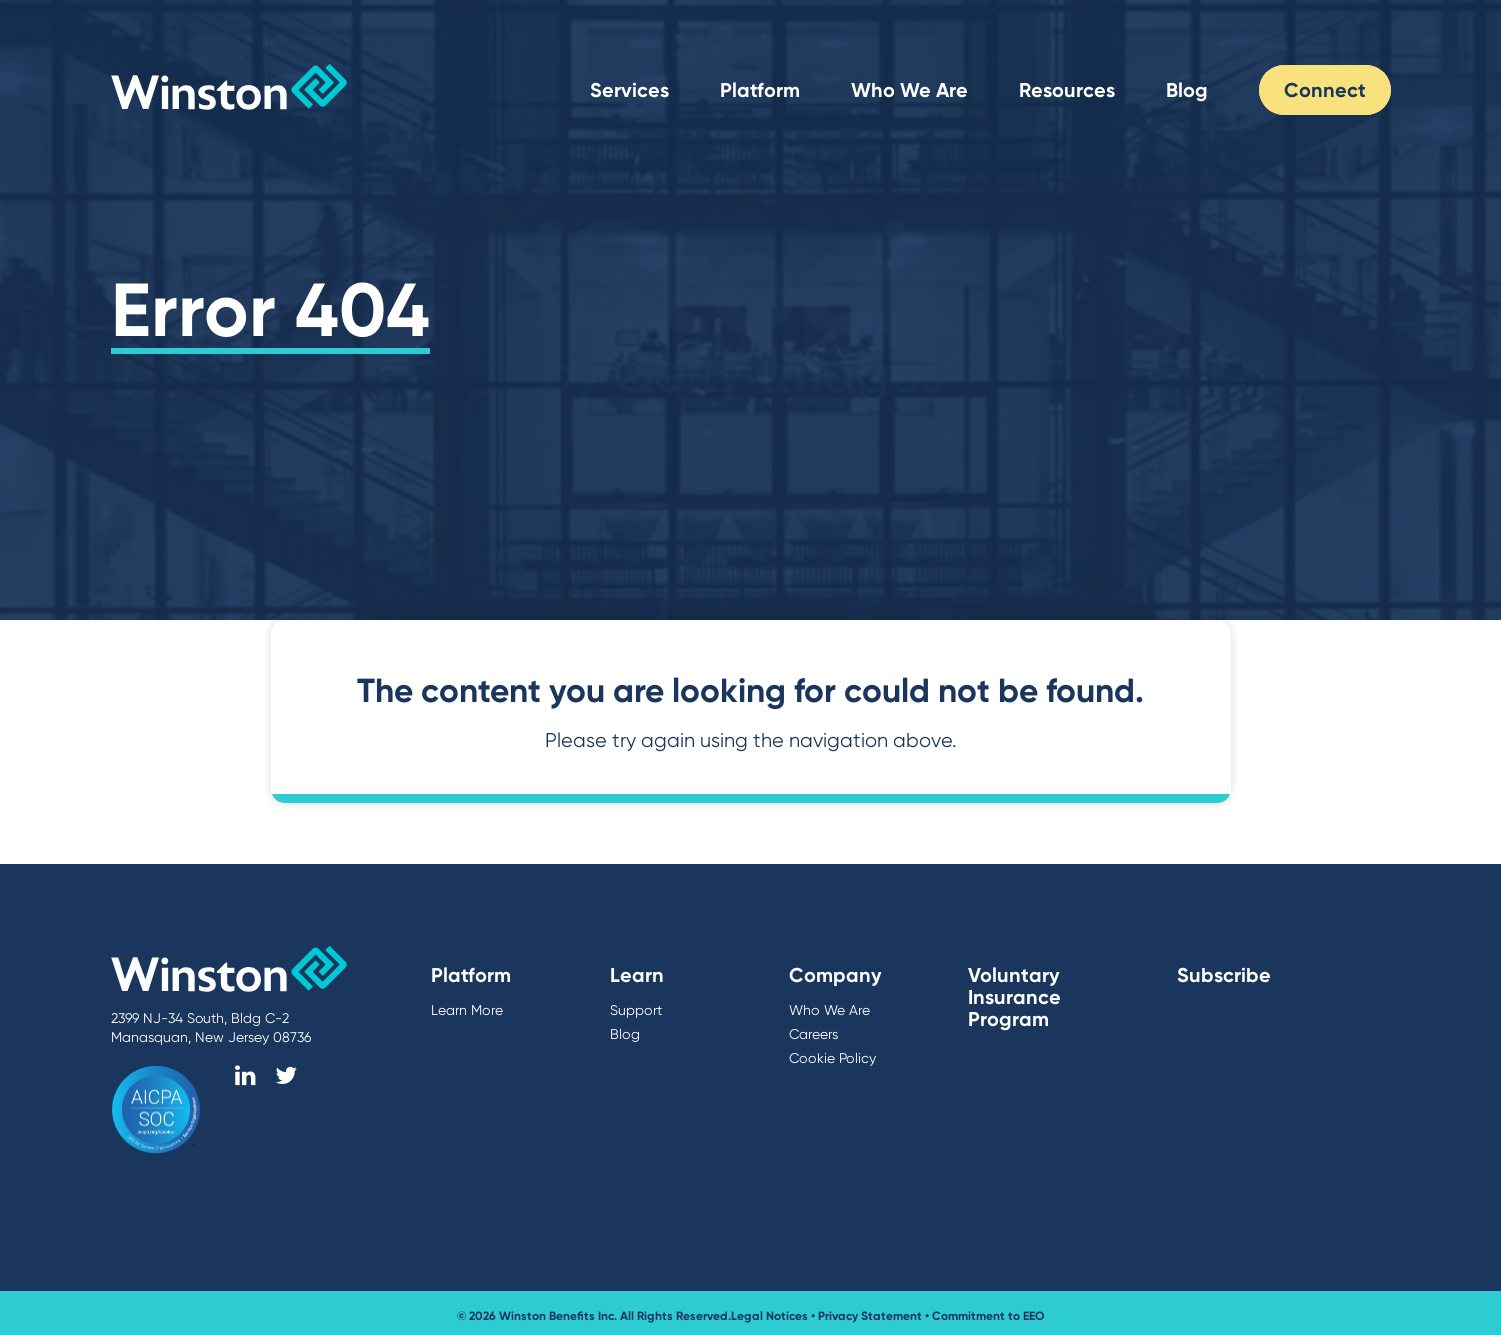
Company (835, 975)
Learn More (466, 1010)
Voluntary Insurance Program (1014, 997)
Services (629, 89)
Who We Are (909, 89)
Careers (813, 1034)
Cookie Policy (831, 1058)
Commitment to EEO (988, 1313)
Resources (1067, 89)
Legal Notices (769, 1313)
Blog (1187, 89)
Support (635, 1010)
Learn (637, 975)
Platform (760, 89)
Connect (1325, 89)
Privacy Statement (870, 1313)
